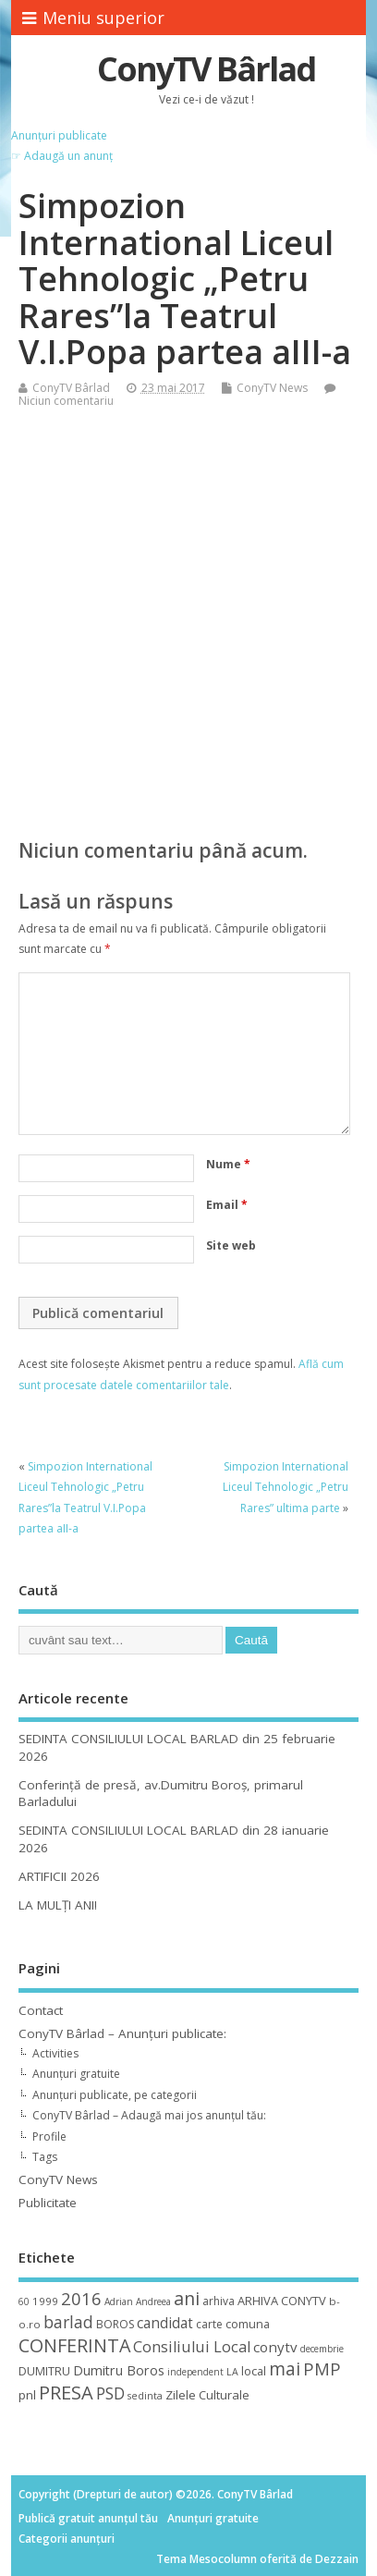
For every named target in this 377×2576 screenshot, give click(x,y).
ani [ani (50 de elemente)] (187, 2298)
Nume (228, 1164)
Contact (40, 2010)
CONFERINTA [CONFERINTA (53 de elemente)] (74, 2345)
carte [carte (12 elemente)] (209, 2324)
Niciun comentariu (66, 401)
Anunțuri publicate (59, 135)
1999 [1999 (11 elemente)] (45, 2301)
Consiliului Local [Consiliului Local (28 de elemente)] (191, 2347)
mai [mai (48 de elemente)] (284, 2368)
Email (227, 1205)
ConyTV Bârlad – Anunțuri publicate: (122, 2033)
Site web (231, 1245)
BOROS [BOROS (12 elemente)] (115, 2324)
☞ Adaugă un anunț (62, 156)
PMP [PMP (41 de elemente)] (322, 2368)
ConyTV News (272, 388)
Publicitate (47, 2202)
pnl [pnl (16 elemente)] (27, 2395)
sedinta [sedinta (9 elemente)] (145, 2395)
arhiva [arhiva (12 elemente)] (218, 2301)
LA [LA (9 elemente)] (232, 2371)
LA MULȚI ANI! (57, 1905)
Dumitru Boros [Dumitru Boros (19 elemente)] (118, 2370)
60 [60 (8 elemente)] (24, 2301)
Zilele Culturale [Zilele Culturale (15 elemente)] (207, 2395)
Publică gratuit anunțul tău (88, 2518)
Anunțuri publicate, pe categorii (114, 2095)
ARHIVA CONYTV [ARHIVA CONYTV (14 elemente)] (281, 2300)
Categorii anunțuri (66, 2538)
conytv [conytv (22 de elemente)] (275, 2347)
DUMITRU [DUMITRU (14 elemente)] (44, 2370)
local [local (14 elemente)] (253, 2370)
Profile (49, 2136)
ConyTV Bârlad (206, 69)
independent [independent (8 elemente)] (195, 2371)
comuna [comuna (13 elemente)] (247, 2324)
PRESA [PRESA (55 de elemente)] (66, 2392)
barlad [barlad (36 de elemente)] (68, 2322)
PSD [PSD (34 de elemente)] (110, 2393)
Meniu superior (93, 17)
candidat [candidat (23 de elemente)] (165, 2323)
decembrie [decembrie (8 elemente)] (322, 2348)
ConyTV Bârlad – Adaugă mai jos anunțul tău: (149, 2115)
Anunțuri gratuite (76, 2074)
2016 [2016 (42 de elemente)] (81, 2298)
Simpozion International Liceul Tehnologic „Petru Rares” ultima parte (285, 1487)
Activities (55, 2053)
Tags (44, 2157)
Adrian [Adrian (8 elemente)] (118, 2301)
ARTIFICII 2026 (59, 1876)
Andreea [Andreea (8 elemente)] (153, 2301)
